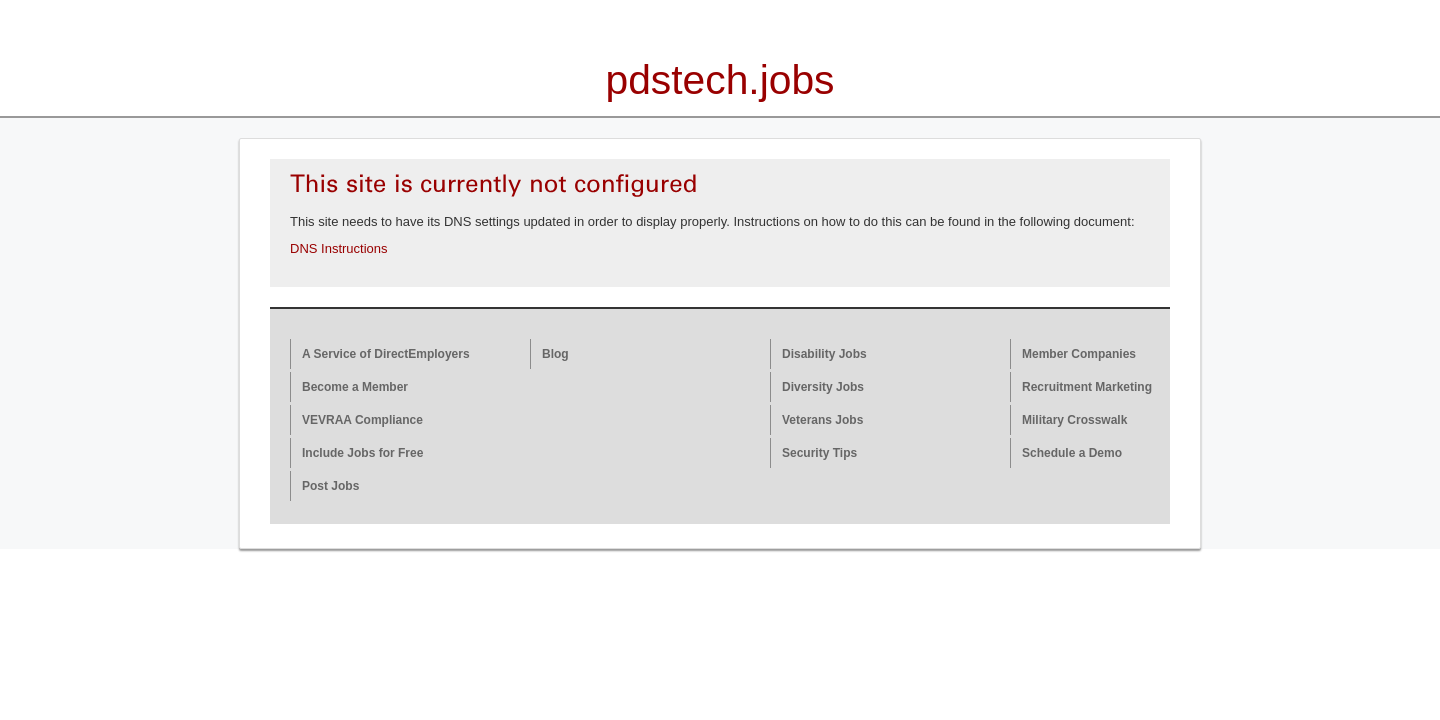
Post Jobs (330, 486)
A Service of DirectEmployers (386, 354)
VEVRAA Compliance (362, 420)
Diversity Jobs (823, 387)
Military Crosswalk (1074, 420)
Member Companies (1079, 354)
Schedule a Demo (1072, 453)
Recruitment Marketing (1087, 387)
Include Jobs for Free (362, 453)
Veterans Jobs (822, 420)
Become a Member (355, 387)
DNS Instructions (339, 248)
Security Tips (819, 453)
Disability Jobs (824, 354)
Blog (555, 354)
